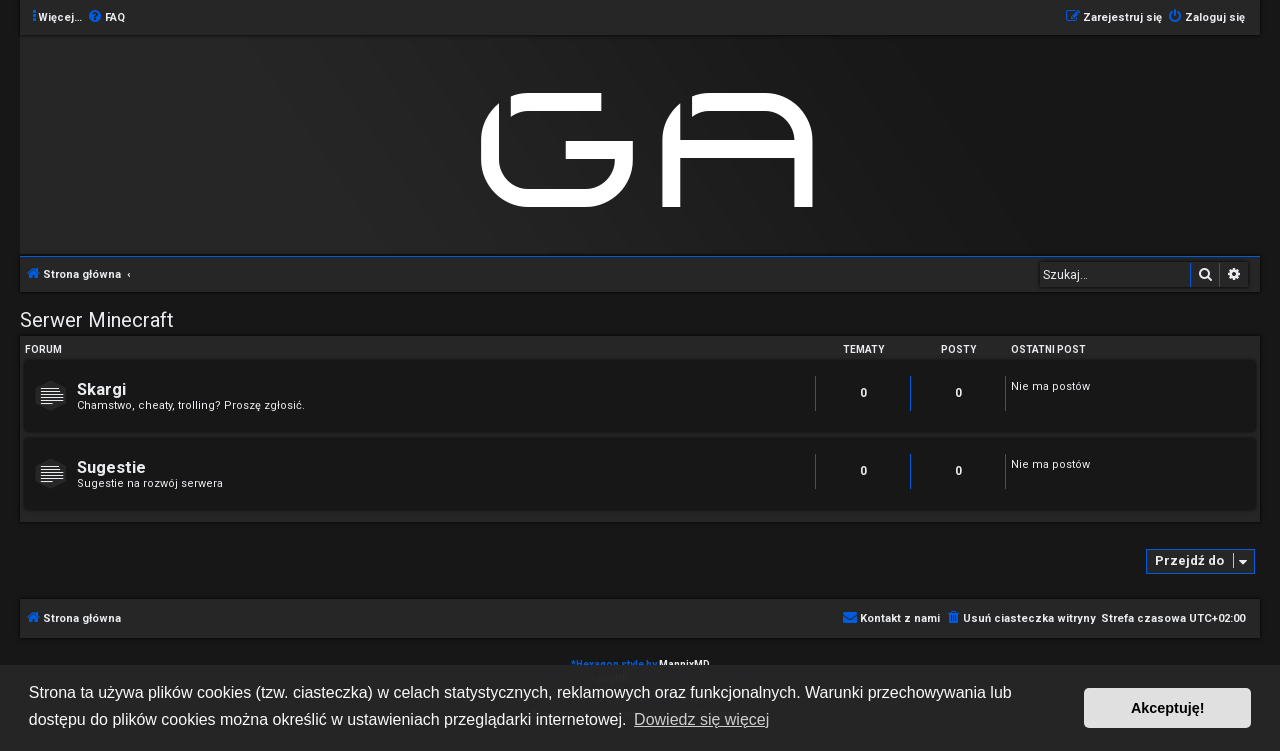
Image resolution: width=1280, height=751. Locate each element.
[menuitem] (106, 18)
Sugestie (111, 467)
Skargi (101, 389)
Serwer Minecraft (97, 320)
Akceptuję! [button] (1168, 708)
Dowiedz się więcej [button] (701, 719)
